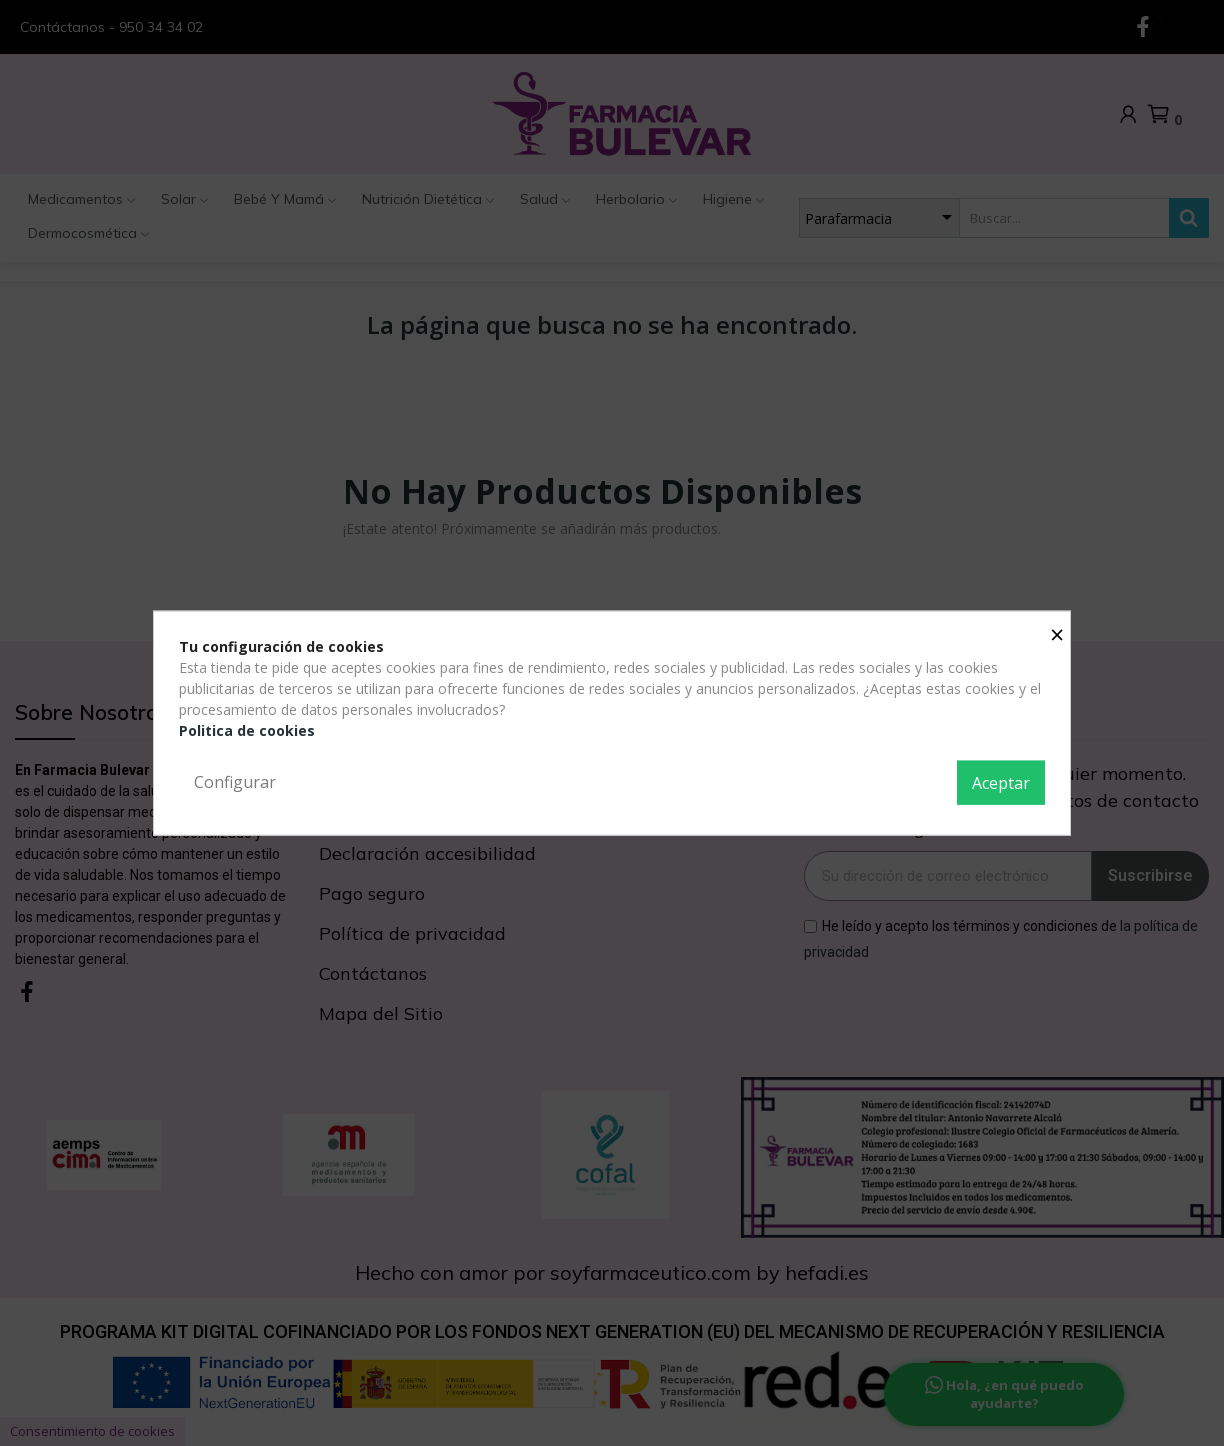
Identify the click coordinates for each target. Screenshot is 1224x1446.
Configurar (235, 782)
